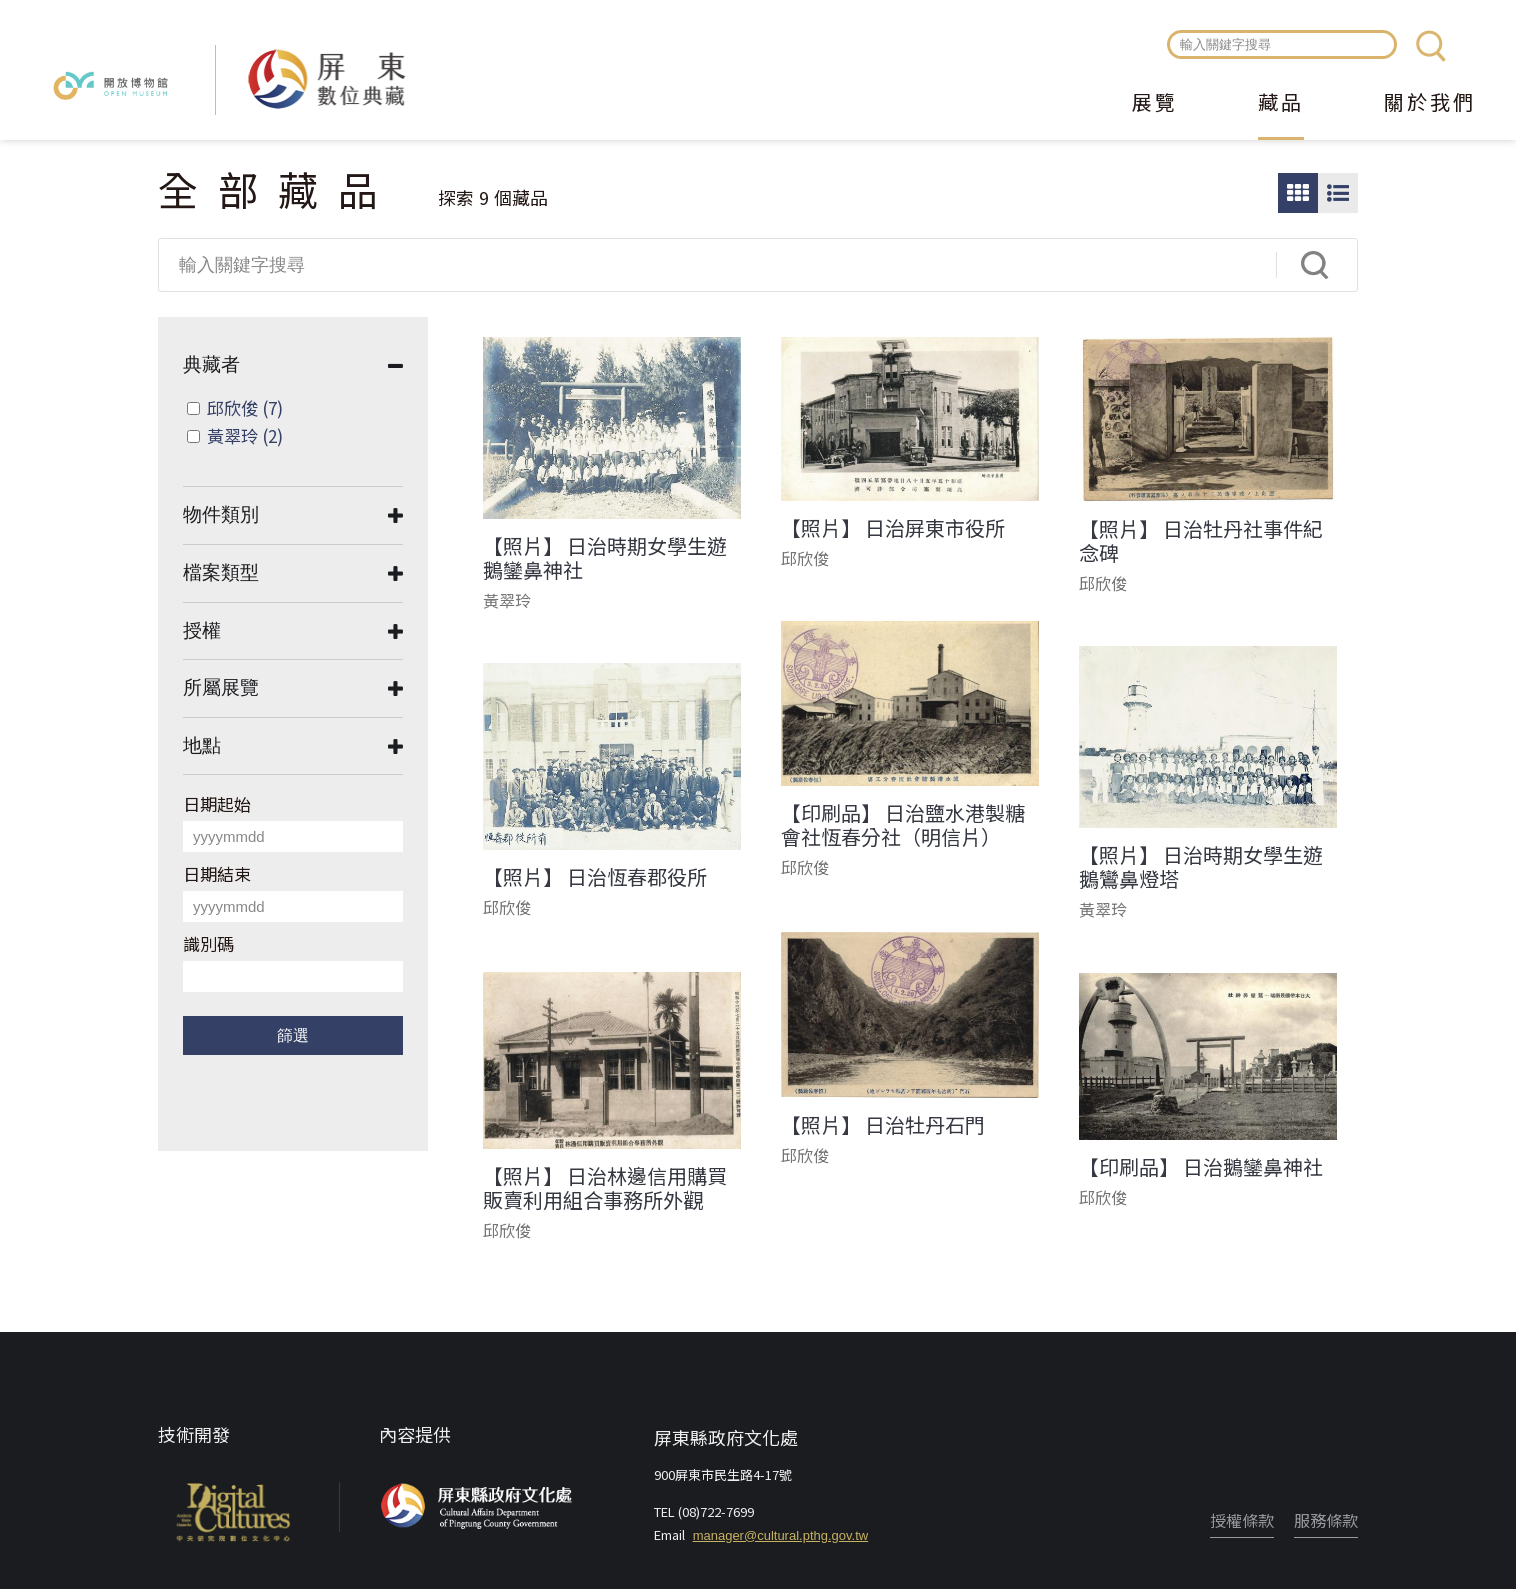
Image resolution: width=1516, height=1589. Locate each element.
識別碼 (208, 943)
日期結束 (217, 873)
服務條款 (1326, 1520)
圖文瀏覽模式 (1338, 193)
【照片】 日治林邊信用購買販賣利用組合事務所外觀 (605, 1188)
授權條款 (1242, 1520)
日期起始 (217, 803)
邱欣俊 (245, 407)
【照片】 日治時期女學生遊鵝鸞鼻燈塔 (1201, 867)
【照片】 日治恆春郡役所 (595, 877)
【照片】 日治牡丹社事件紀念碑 (1201, 541)
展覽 (1155, 104)
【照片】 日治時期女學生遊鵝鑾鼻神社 (605, 558)
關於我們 (1430, 104)
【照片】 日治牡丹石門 (883, 1125)
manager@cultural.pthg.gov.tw (781, 1535)
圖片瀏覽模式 (1298, 193)
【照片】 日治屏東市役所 (893, 528)
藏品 (1281, 104)
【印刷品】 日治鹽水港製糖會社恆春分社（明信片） (903, 825)
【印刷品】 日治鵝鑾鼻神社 (1201, 1167)
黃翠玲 (245, 435)
